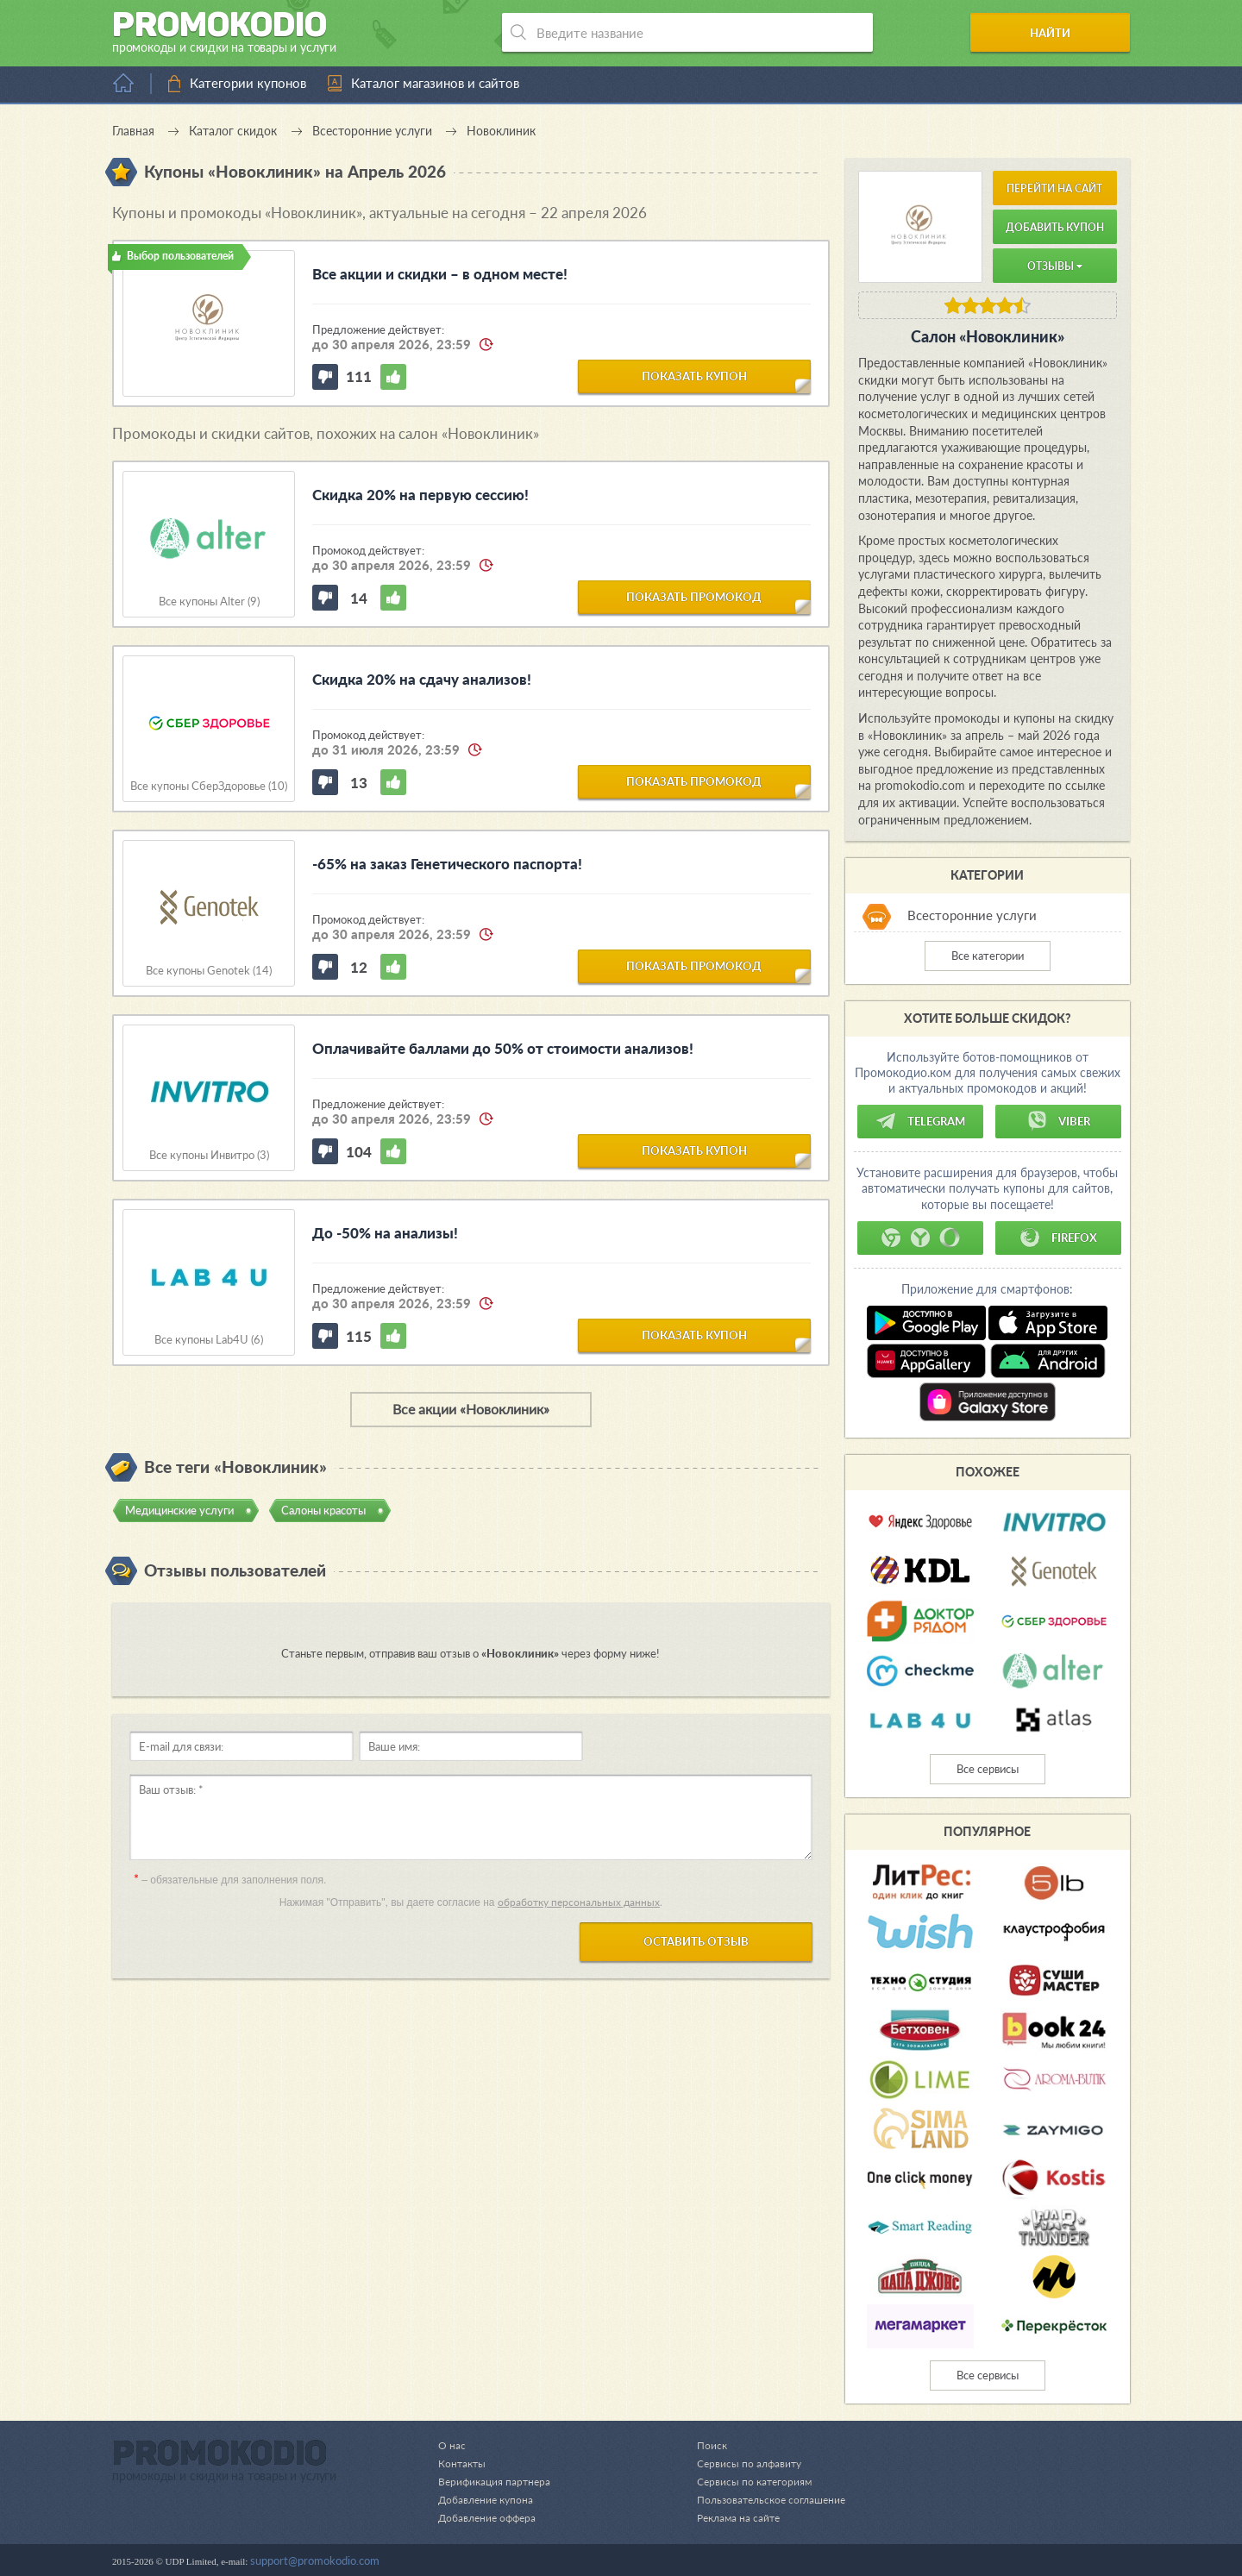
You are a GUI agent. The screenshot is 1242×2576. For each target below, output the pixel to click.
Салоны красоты (323, 1510)
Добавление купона (488, 2499)
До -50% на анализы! (385, 1233)
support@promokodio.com (315, 2560)
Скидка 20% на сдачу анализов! (421, 679)
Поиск (702, 2445)
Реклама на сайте (731, 2517)
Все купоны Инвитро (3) (209, 1155)
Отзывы (1054, 266)
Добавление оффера (490, 2517)
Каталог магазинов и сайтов (435, 83)
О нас (452, 2445)
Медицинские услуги (179, 1510)
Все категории (987, 955)
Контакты (463, 2463)
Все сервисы (988, 1769)
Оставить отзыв (696, 1941)
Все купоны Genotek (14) (209, 970)
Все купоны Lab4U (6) (208, 1339)
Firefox (1058, 1237)
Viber (1058, 1121)
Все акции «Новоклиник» (470, 1409)
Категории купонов (248, 83)
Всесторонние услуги (972, 915)
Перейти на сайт (1054, 188)
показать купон (694, 375)
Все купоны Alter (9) (209, 601)
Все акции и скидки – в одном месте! (440, 274)
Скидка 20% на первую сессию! (420, 495)
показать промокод (694, 596)
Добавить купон (1055, 227)
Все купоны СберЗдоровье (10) (208, 786)
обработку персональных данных (579, 1902)
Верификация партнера (496, 2481)
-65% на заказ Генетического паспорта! (447, 864)
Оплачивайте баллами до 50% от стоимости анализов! (502, 1048)
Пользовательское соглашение (766, 2499)
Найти (1064, 33)
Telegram (920, 1121)
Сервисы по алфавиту (741, 2463)
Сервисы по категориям (746, 2481)
